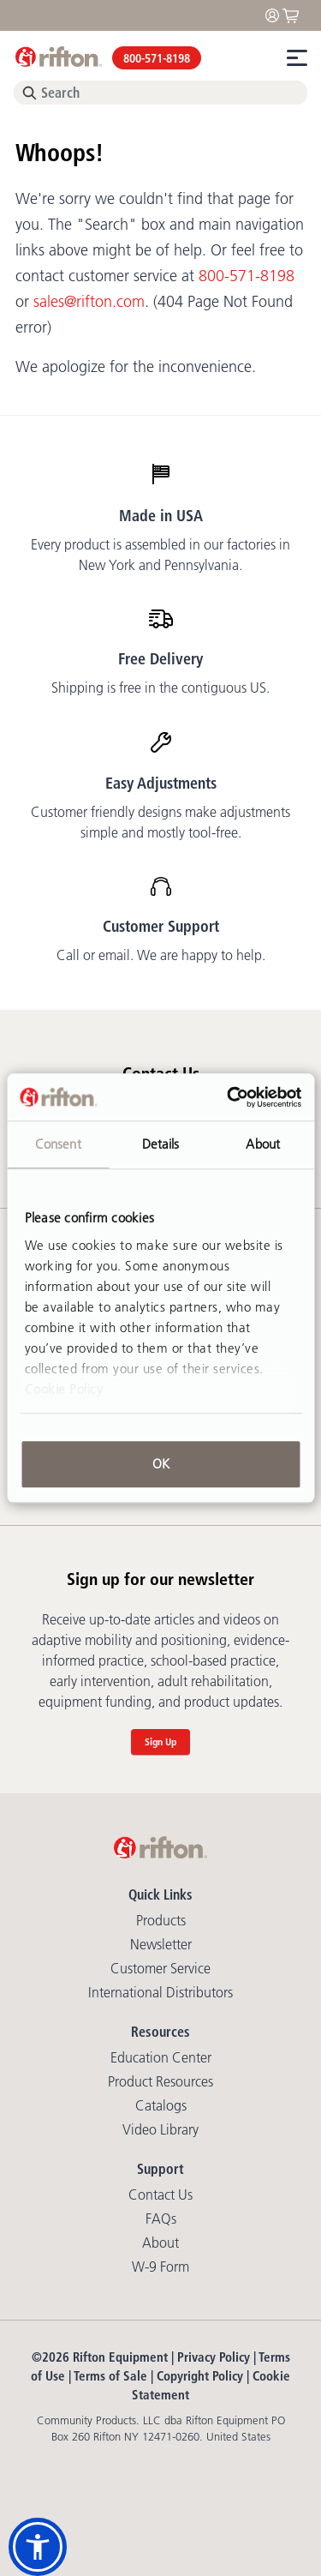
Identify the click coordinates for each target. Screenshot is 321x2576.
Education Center (160, 2057)
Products (161, 1920)
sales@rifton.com (89, 301)
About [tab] (263, 1144)
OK (160, 1464)
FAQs (161, 2218)
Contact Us (160, 2194)
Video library (160, 2129)
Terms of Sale (110, 2376)
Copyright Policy (200, 2376)
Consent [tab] (58, 1144)
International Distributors (160, 1992)
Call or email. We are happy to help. (160, 955)
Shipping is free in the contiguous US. (160, 687)
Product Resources (160, 2081)
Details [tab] (161, 1144)
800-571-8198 (156, 58)
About (160, 2242)
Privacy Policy (213, 2357)
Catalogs (161, 2105)
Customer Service (160, 1968)
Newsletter (161, 1944)
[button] (37, 2547)
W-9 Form (160, 2266)
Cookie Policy (64, 1389)
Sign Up (160, 1741)
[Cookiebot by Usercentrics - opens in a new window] (228, 1097)
